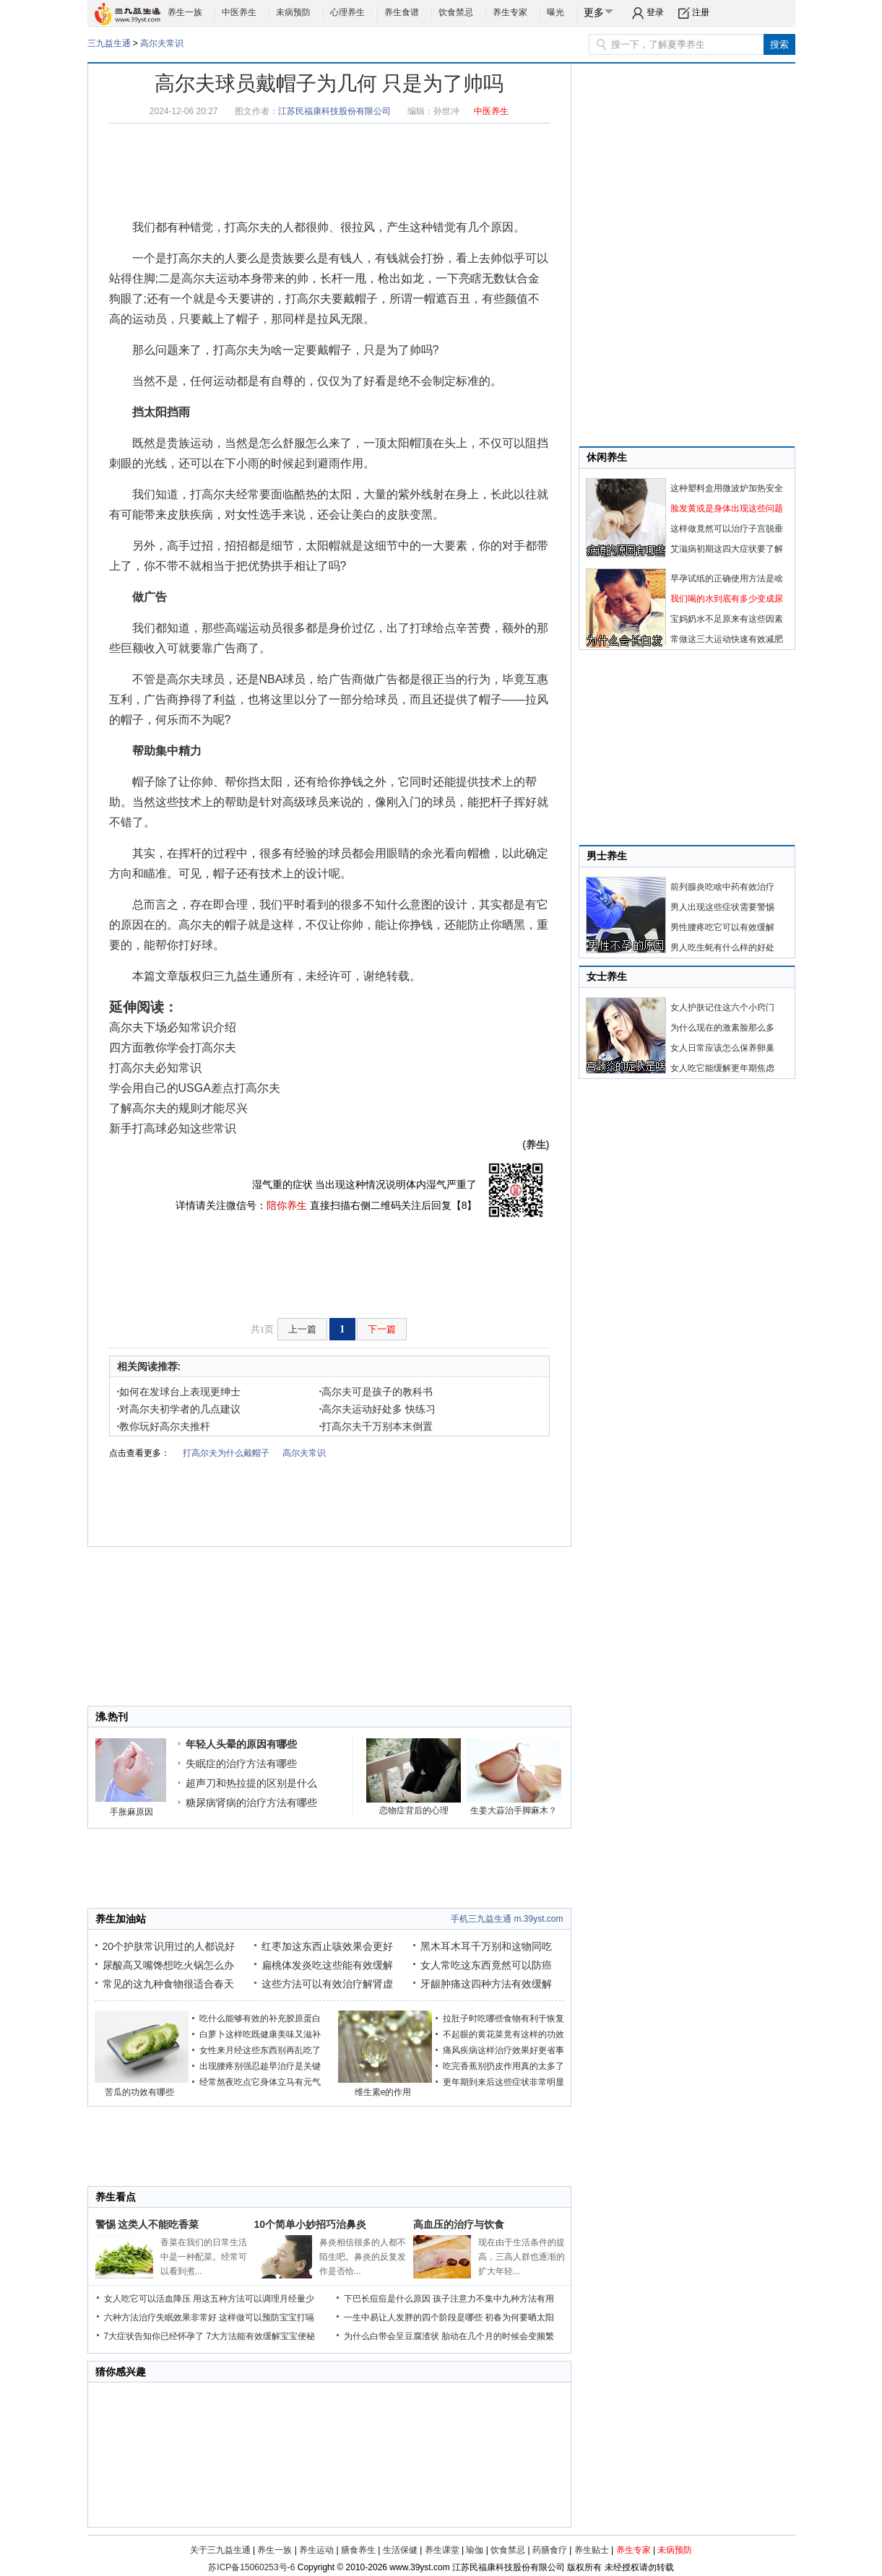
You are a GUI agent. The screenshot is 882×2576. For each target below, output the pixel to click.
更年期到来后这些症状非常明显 (503, 2082)
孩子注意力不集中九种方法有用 (493, 2299)
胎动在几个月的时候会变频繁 (497, 2336)
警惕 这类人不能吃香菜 (147, 2224)
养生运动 (316, 2550)
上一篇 (302, 1329)
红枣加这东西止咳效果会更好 (327, 1946)
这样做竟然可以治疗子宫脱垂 (726, 529)
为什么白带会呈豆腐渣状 (391, 2336)
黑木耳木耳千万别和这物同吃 (486, 1946)
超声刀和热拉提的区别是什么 (251, 1783)
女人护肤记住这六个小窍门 (722, 1007)
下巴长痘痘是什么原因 (387, 2299)
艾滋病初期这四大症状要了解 (726, 549)
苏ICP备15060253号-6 (251, 2567)
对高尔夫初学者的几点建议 (179, 1409)
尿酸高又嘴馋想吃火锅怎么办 (168, 1965)
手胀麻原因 (131, 1812)
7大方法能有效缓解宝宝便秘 (261, 2336)
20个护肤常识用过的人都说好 (169, 1946)
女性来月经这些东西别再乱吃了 (260, 2050)
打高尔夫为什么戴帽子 (226, 1453)
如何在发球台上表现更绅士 (179, 1391)
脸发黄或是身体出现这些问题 (726, 508)
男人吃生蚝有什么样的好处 (722, 947)
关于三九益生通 (220, 2550)
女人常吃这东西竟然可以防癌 (486, 1965)
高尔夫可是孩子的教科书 (376, 1391)
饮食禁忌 (455, 12)
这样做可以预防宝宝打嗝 (266, 2317)
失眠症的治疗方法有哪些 (241, 1763)
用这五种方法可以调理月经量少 (253, 2299)
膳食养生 (358, 2550)
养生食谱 (401, 12)
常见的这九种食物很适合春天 (168, 1984)
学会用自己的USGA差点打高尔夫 (194, 1088)
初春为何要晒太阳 (519, 2317)
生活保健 (400, 2550)
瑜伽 (474, 2550)
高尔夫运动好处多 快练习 (377, 1409)
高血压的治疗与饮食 (458, 2224)
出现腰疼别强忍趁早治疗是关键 (260, 2066)
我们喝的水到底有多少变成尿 (726, 599)
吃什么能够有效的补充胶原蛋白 (260, 2018)
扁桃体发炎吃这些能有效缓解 (327, 1965)
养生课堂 (442, 2550)
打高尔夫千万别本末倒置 (376, 1426)
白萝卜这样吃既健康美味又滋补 (260, 2034)
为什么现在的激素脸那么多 (722, 1028)
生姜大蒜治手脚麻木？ (513, 1810)
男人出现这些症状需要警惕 (722, 907)
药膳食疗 (549, 2550)
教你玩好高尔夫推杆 (164, 1426)
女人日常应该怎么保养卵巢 (722, 1048)
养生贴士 (591, 2550)
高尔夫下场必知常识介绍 (172, 1027)
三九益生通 (109, 43)
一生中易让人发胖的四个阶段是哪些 (413, 2317)
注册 (700, 12)
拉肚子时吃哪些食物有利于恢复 (503, 2018)
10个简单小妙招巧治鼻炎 (310, 2224)
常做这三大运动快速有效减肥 (726, 639)
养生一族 (185, 12)
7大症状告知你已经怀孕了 (154, 2336)
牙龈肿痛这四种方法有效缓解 (486, 1984)
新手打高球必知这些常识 (172, 1128)
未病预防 (293, 12)
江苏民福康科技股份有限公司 (334, 111)
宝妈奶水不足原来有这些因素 (726, 619)
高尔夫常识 (161, 43)
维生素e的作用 (383, 2092)
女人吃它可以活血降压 (147, 2299)
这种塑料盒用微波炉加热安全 (726, 488)
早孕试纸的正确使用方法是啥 (726, 578)
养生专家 (510, 12)
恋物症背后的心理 (414, 1810)
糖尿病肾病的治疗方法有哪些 (251, 1802)
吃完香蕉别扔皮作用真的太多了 (503, 2066)
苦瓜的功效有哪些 (139, 2092)
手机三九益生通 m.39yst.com (507, 1919)
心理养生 (347, 12)
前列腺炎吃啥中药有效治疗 (722, 887)
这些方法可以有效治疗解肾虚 (327, 1984)
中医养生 (239, 12)
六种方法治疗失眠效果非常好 (160, 2317)
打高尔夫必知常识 (155, 1068)
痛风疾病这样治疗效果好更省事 (503, 2050)
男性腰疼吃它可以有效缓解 (722, 927)
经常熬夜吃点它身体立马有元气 (260, 2082)
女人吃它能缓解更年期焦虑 (722, 1068)
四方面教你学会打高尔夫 (172, 1047)
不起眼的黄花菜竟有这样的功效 (503, 2034)
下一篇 (382, 1329)
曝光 (555, 12)
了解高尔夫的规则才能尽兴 (178, 1108)
